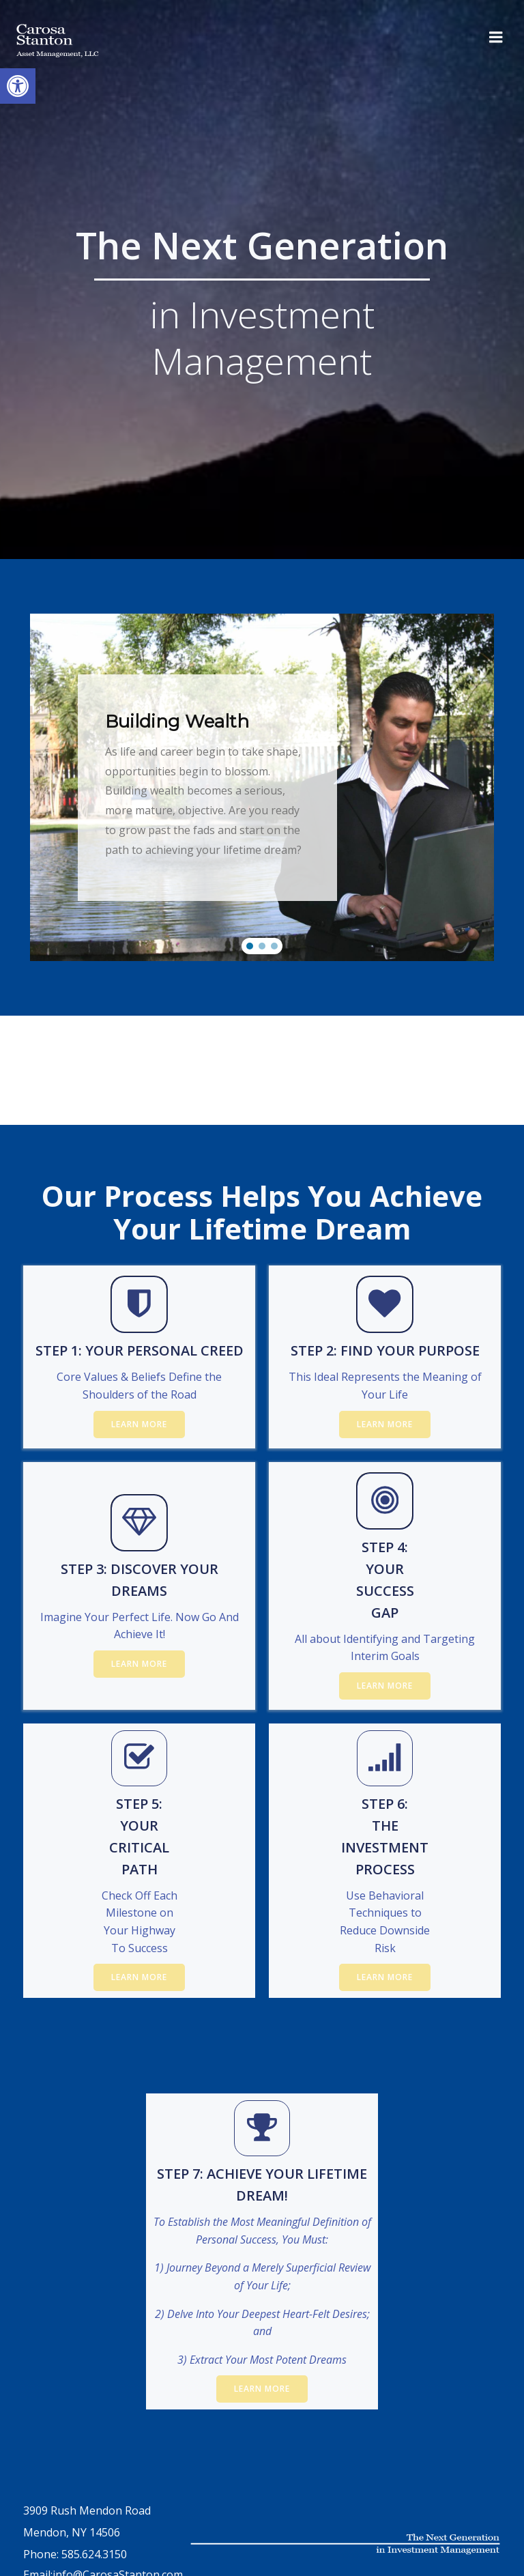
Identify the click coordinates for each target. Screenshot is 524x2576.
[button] (249, 946)
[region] (262, 788)
